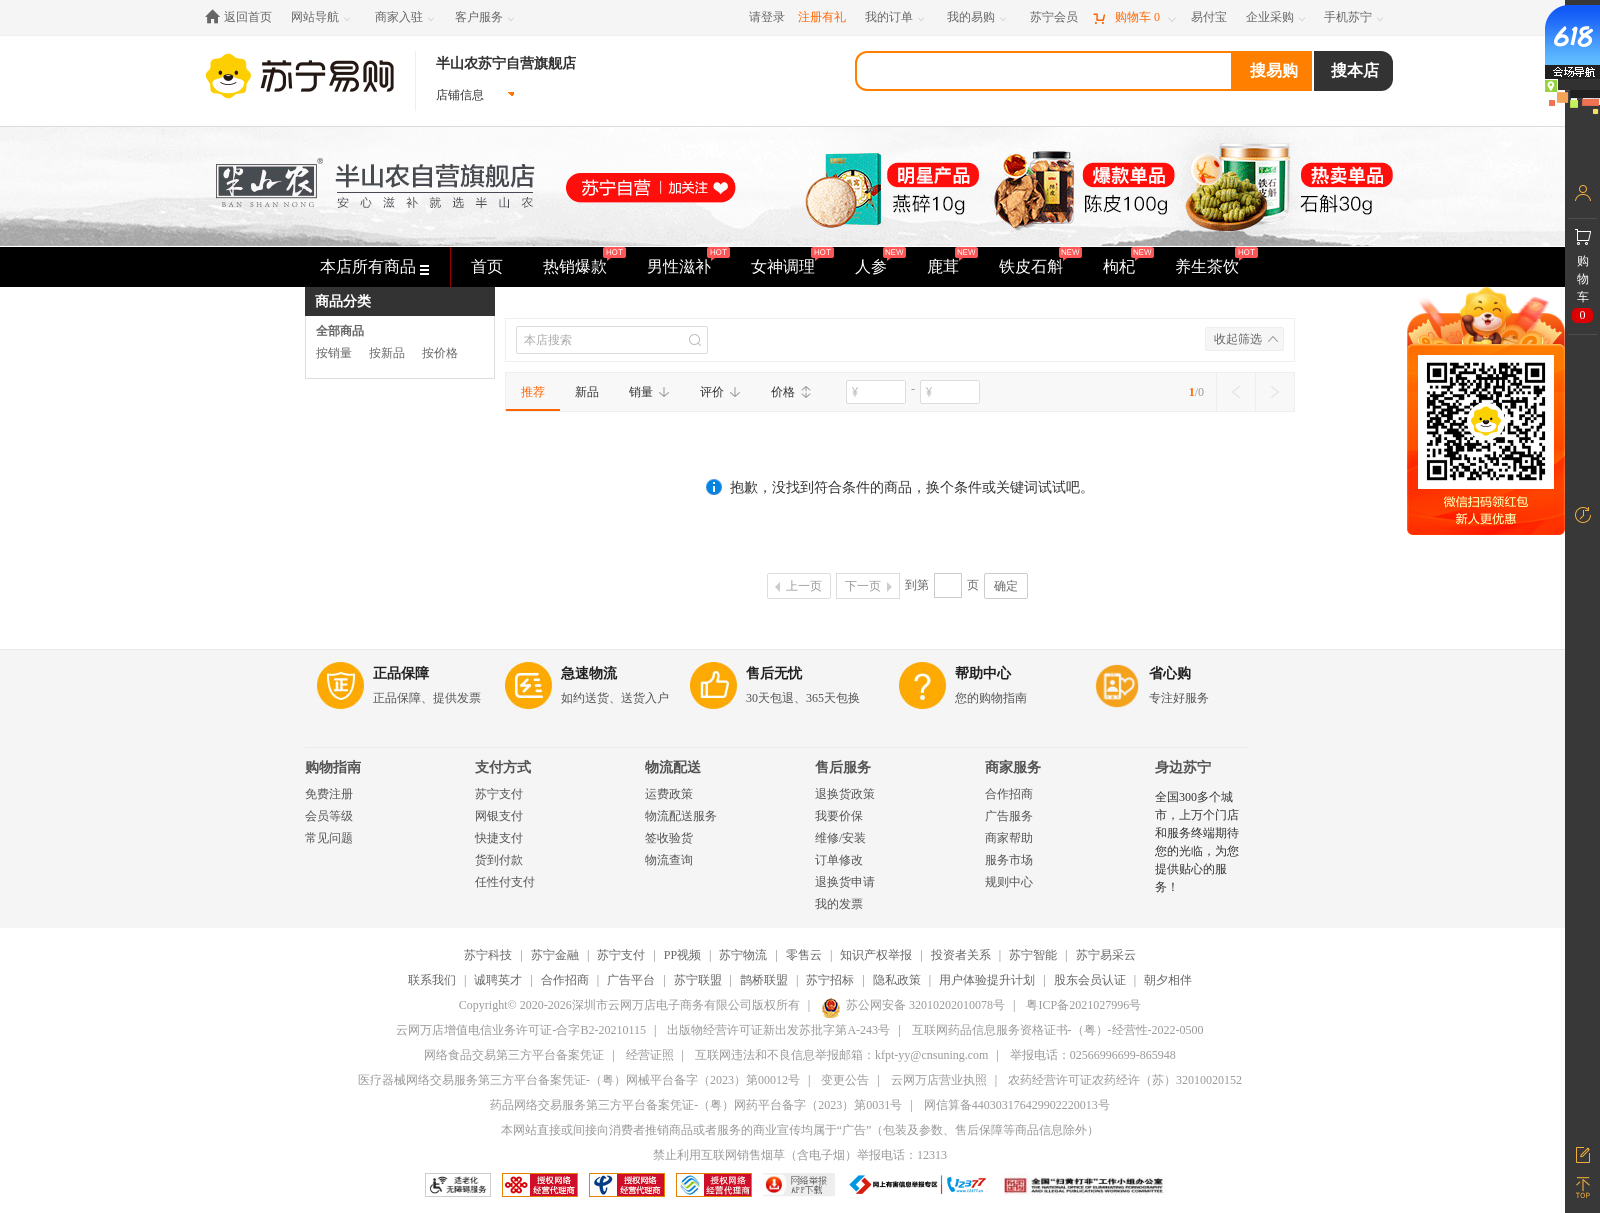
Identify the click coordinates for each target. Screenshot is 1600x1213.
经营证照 (650, 1055)
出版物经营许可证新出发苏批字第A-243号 (778, 1030)
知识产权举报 (876, 955)
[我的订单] (896, 17)
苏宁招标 (830, 980)
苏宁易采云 (1106, 955)
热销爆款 (575, 266)
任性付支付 (505, 882)
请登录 (767, 17)
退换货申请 (845, 882)
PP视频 (682, 955)
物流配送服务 (681, 816)
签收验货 (669, 838)
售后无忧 (774, 673)
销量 (649, 392)
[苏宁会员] (1054, 17)
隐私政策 (897, 980)
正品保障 (401, 673)
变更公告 (845, 1080)
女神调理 (783, 266)
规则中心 (1009, 882)
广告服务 (1009, 816)
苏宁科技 (488, 955)
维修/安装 (840, 838)
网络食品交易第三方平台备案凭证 (514, 1055)
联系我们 (432, 980)
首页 (487, 266)
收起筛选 (1238, 339)
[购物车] (1134, 17)
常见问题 (329, 838)
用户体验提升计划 (987, 980)
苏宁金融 (555, 955)
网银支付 (499, 816)
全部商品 (340, 331)
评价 (720, 392)
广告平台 (631, 980)
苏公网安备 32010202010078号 (913, 1005)
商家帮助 (1009, 838)
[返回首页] (243, 17)
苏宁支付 (499, 794)
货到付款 (499, 860)
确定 (1006, 586)
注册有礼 (822, 17)
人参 (871, 266)
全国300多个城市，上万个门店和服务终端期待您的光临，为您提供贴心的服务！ (1197, 842)
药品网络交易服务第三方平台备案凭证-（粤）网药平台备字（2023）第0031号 (696, 1105)
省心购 (1170, 673)
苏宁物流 (743, 955)
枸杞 (1119, 266)
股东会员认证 (1090, 980)
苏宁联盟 (698, 980)
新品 (587, 392)
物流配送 (673, 767)
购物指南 (333, 767)
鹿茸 (943, 266)
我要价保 (839, 816)
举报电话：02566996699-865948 (1093, 1055)
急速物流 (589, 673)
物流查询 (669, 860)
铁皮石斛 (1031, 266)
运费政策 (669, 794)
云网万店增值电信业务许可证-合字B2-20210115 (521, 1030)
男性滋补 (679, 266)
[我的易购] (978, 17)
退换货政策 (845, 794)
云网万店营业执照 (939, 1080)
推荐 (533, 392)
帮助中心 (983, 673)
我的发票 (839, 904)
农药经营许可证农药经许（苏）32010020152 (1125, 1080)
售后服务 (843, 767)
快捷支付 (499, 838)
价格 (791, 392)
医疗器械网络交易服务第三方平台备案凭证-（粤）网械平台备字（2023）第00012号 (579, 1080)
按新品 (387, 353)
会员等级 (329, 816)
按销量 (334, 353)
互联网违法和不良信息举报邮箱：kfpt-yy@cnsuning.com (841, 1055)
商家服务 (1013, 767)
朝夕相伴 (1168, 980)
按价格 (440, 353)
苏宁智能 (1033, 955)
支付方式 (503, 767)
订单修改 (839, 860)
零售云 (804, 955)
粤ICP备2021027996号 (1083, 1005)
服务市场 (1009, 860)
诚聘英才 (498, 980)
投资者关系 (961, 955)
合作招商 (1009, 794)
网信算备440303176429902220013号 (1017, 1105)
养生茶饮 (1207, 266)
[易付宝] (1209, 17)
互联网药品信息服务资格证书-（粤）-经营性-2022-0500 (1058, 1030)
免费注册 (329, 794)
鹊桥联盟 (764, 980)
